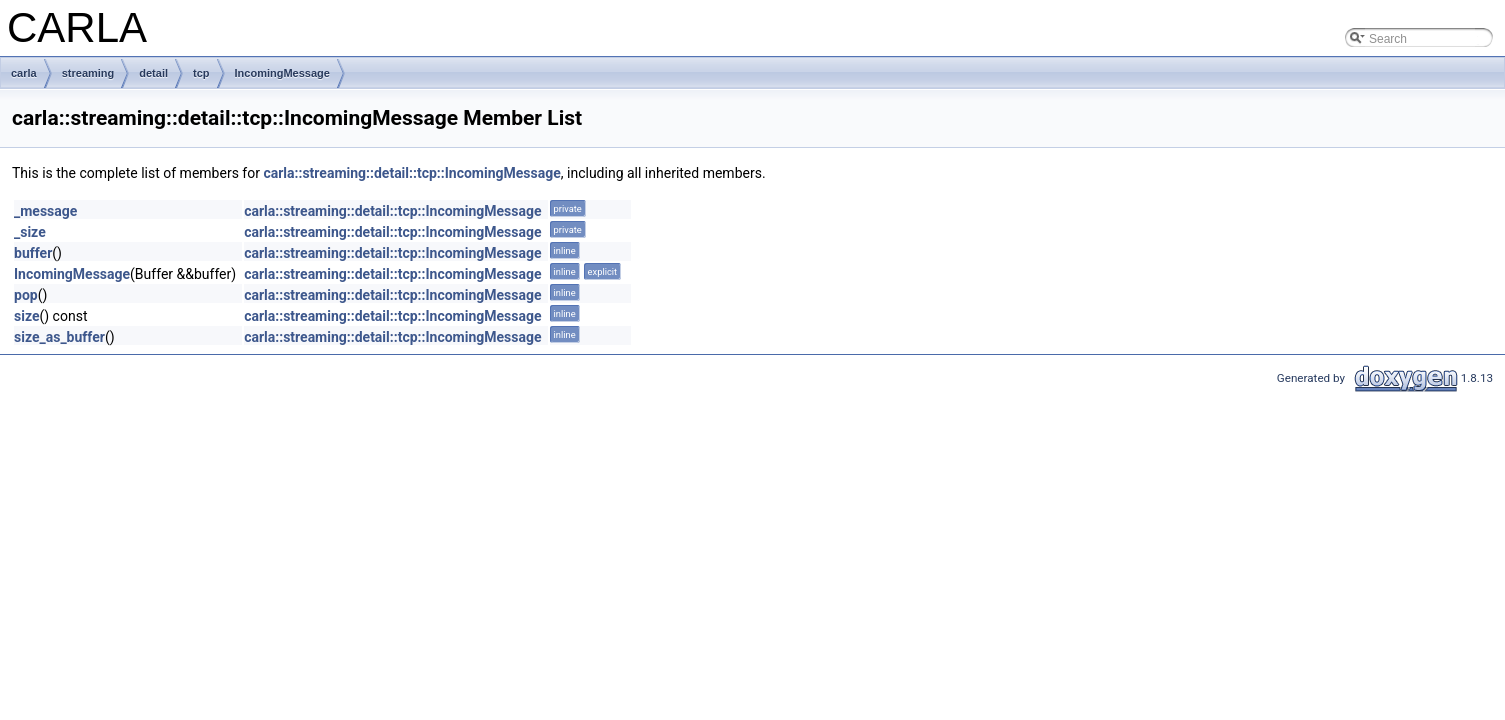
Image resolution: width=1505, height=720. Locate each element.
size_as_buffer (59, 337)
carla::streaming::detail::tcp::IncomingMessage (411, 173)
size (26, 316)
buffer (33, 253)
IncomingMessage (282, 73)
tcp (201, 73)
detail (153, 73)
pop (26, 295)
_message (45, 211)
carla (24, 73)
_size (30, 232)
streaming (88, 73)
